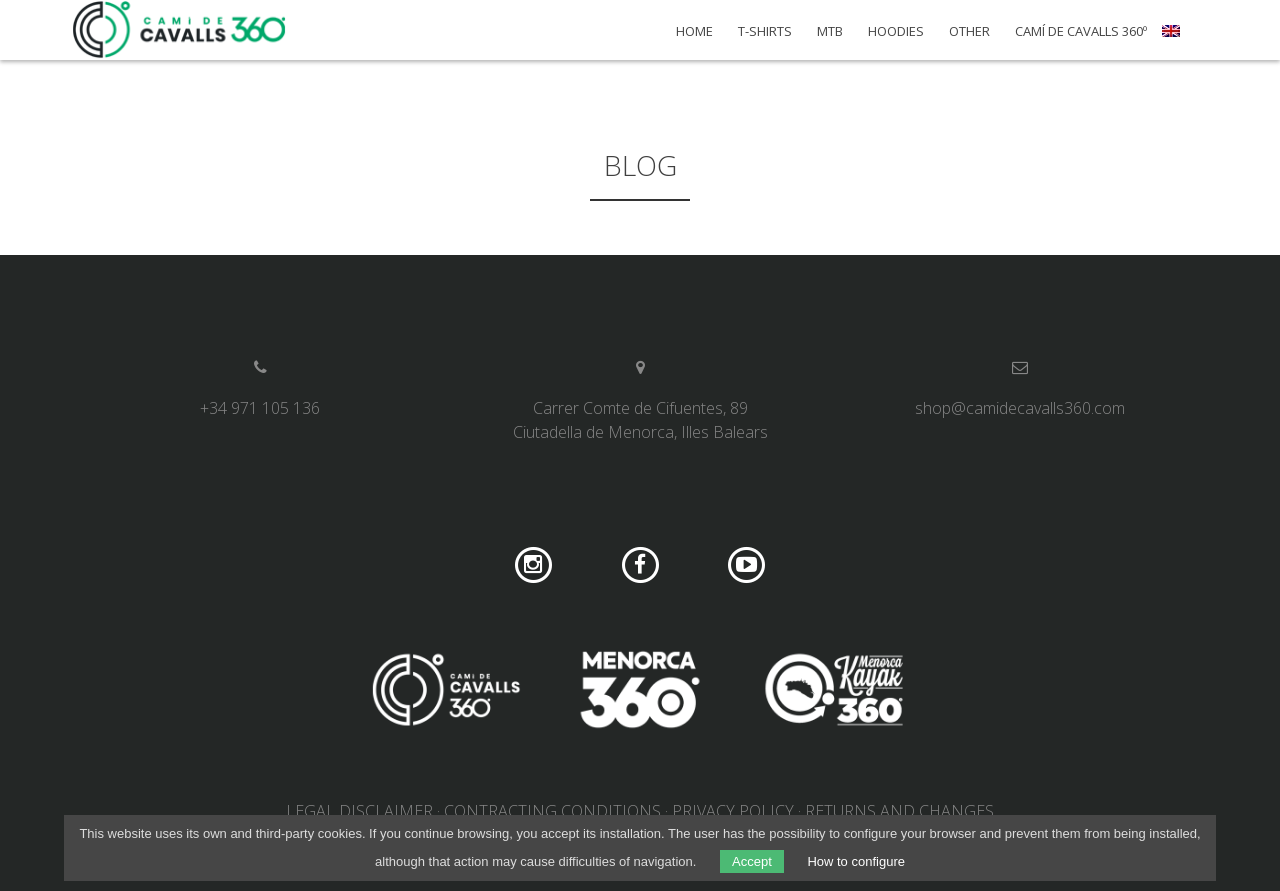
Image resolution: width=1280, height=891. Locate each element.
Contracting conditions (552, 811)
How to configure (856, 861)
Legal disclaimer (359, 811)
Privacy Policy (733, 811)
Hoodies (896, 31)
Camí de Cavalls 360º (1081, 31)
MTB (830, 31)
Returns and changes (899, 811)
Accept (752, 861)
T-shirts (765, 31)
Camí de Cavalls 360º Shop (180, 30)
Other (969, 31)
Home (694, 31)
